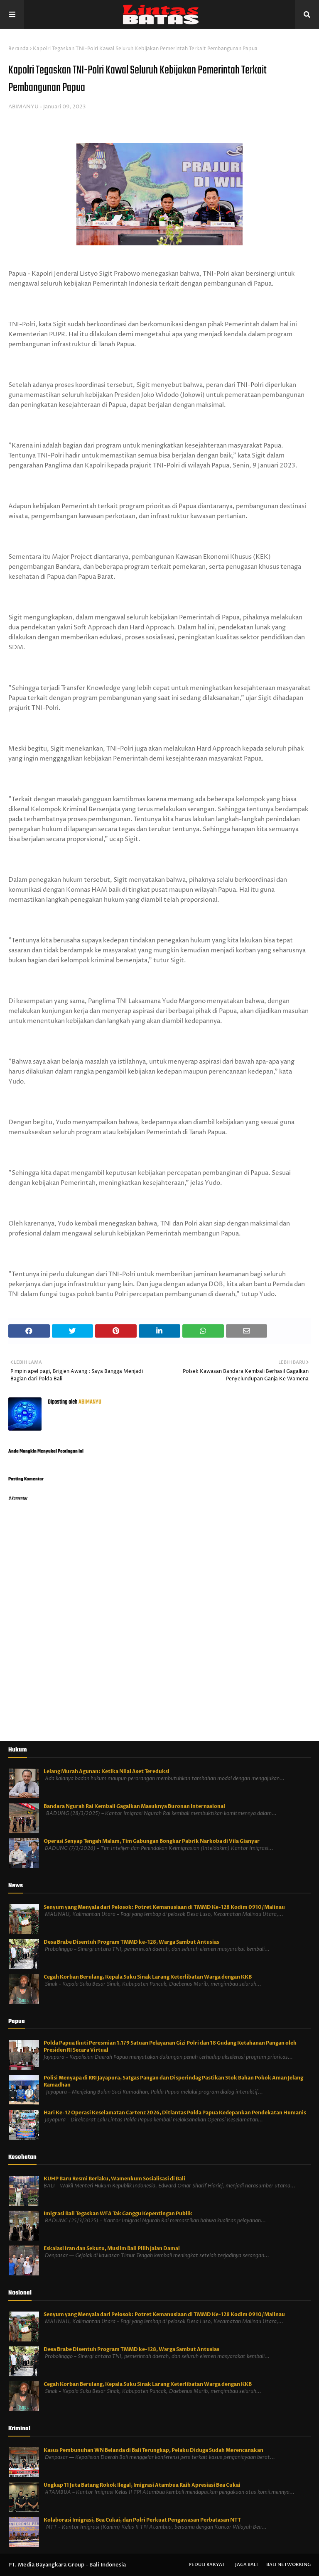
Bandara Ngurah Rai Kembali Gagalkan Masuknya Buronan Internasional (134, 1806)
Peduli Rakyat (207, 2564)
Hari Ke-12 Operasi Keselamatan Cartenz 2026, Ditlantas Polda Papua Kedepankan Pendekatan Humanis (175, 2112)
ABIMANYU (23, 106)
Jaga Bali (246, 2564)
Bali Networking (288, 2564)
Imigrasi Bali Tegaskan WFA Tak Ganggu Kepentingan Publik (118, 2213)
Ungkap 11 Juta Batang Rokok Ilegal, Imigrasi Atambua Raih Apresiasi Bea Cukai (142, 2485)
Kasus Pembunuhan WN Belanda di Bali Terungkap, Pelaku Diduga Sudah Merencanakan (153, 2450)
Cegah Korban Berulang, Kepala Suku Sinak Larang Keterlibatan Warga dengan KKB (148, 1977)
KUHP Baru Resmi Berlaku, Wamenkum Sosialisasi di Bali (114, 2178)
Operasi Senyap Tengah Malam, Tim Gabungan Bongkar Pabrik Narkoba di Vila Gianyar (152, 1841)
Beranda (18, 48)
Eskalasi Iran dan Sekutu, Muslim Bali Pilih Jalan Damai (112, 2248)
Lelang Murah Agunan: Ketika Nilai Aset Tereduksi (106, 1771)
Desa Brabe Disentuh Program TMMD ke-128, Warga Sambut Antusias (131, 1942)
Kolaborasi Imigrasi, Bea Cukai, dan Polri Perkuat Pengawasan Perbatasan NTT (142, 2520)
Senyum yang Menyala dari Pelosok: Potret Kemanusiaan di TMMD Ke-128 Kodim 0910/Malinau (164, 1907)
